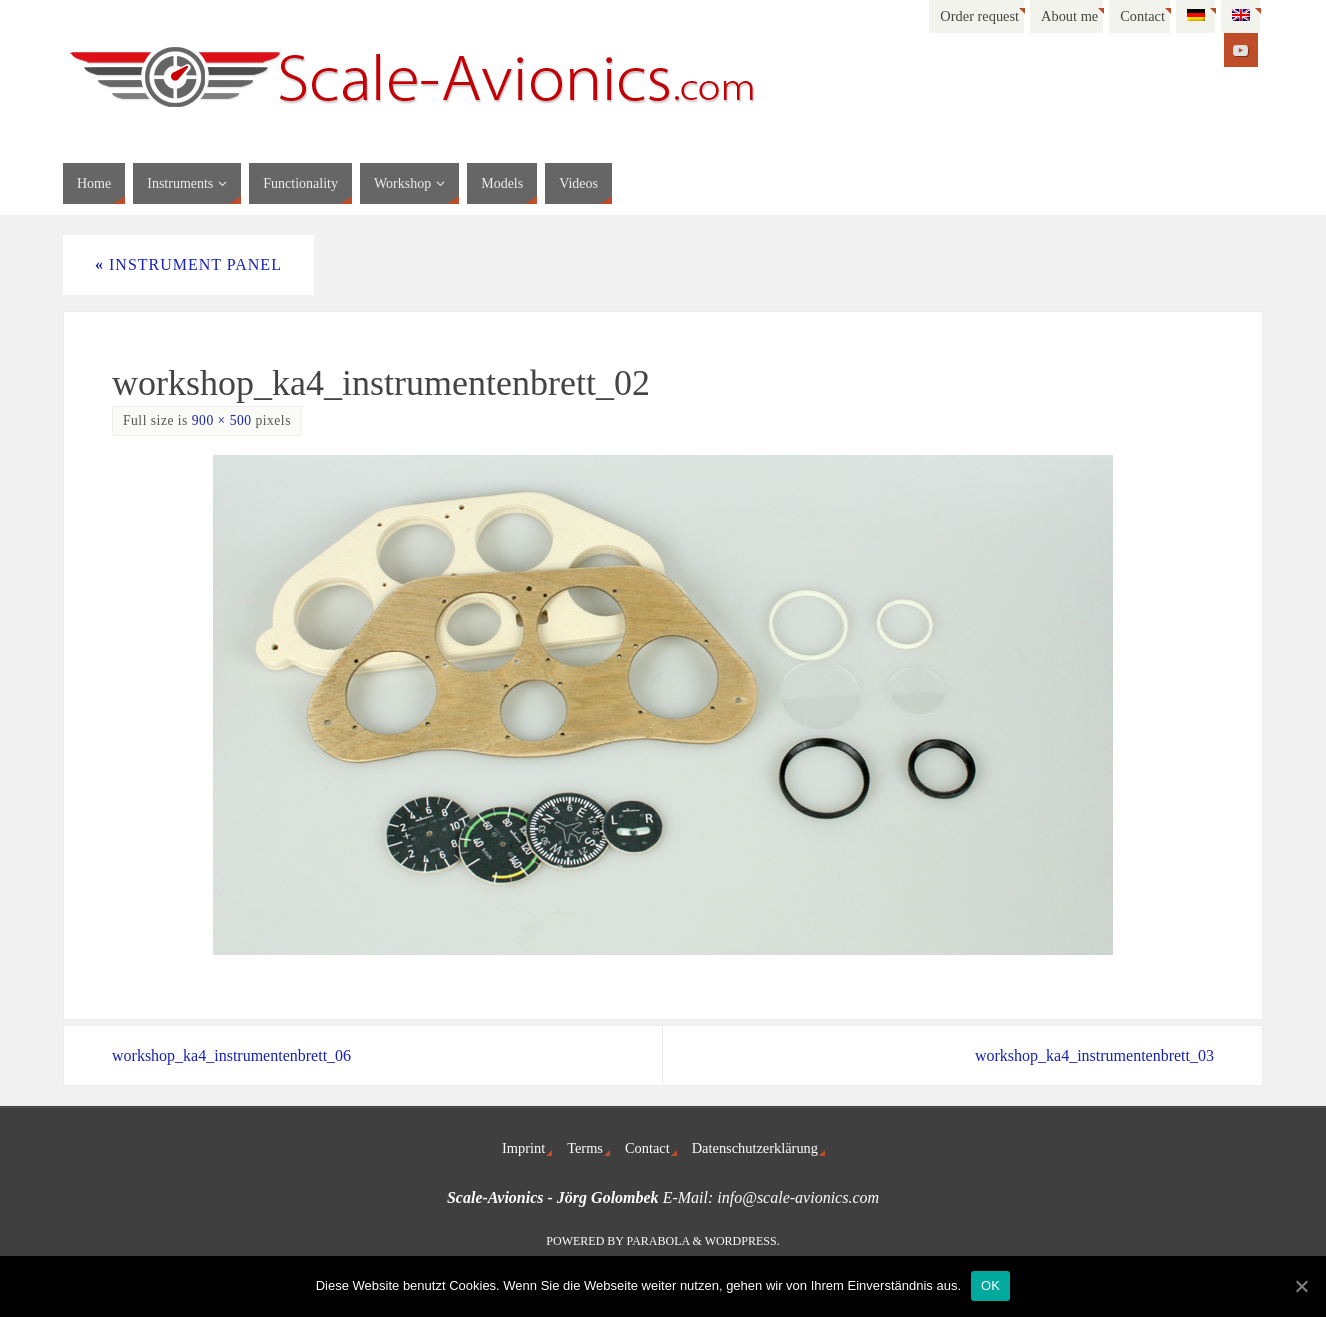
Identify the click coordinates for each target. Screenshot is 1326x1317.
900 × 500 (222, 420)
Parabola (658, 1241)
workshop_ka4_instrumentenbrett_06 (231, 1055)
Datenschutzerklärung (755, 1148)
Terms (585, 1148)
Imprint (523, 1148)
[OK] (1301, 1286)
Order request (979, 16)
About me (1069, 16)
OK (990, 1285)
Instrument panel (188, 264)
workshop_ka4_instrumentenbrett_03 (1094, 1055)
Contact (1142, 16)
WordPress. (742, 1241)
